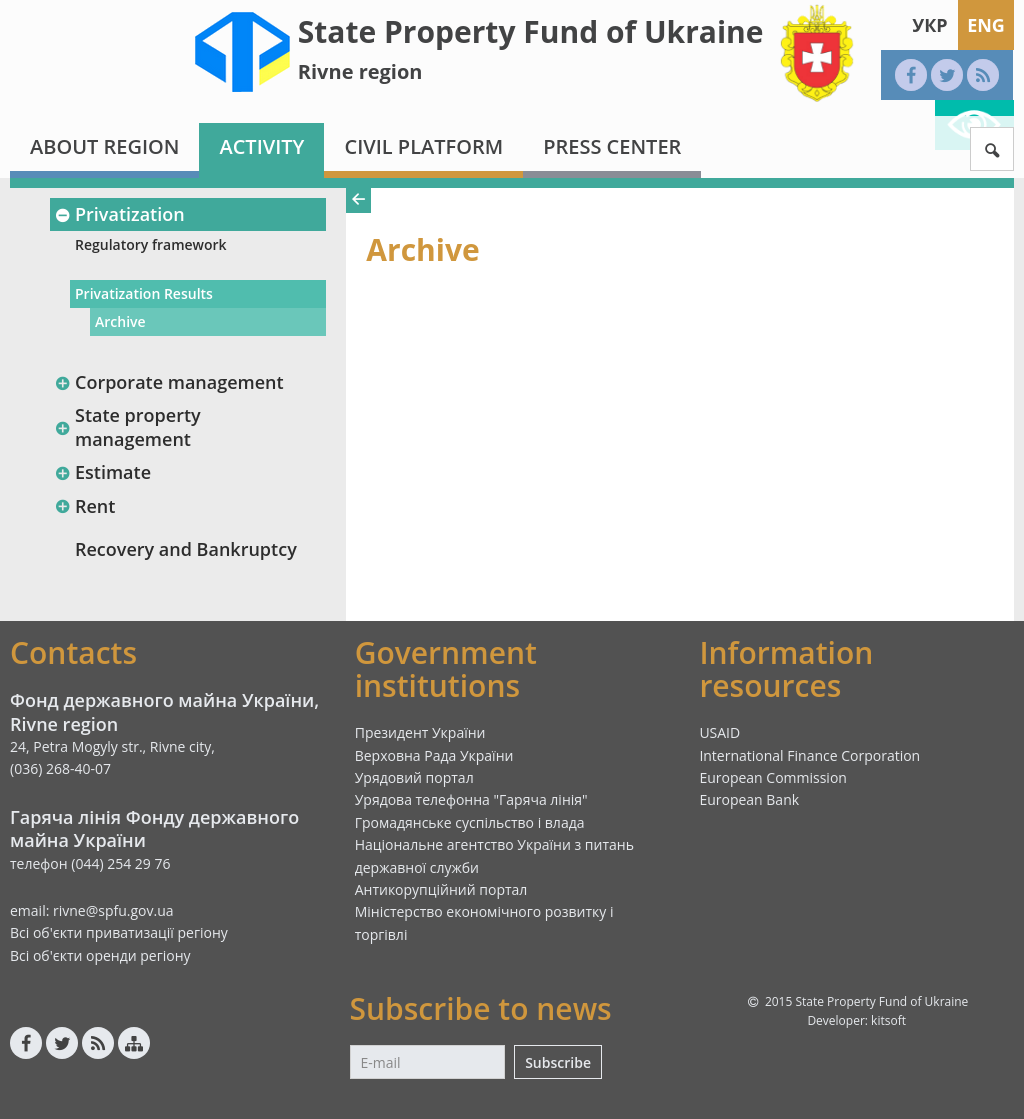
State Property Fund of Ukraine (531, 31)
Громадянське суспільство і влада (470, 822)
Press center (612, 146)
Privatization (119, 214)
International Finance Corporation (809, 755)
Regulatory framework (151, 244)
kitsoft (888, 1020)
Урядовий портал (414, 777)
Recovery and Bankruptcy (186, 549)
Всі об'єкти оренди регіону (100, 955)
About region (104, 146)
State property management (127, 426)
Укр (929, 25)
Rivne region (360, 71)
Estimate (102, 472)
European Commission (773, 777)
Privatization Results (144, 293)
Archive (120, 321)
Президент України (420, 732)
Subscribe (558, 1062)
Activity (261, 146)
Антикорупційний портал (441, 889)
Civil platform (423, 146)
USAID (719, 732)
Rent (84, 506)
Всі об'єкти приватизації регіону (119, 932)
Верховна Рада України (434, 755)
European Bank (749, 799)
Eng (986, 25)
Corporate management (169, 382)
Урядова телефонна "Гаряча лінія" (471, 799)
